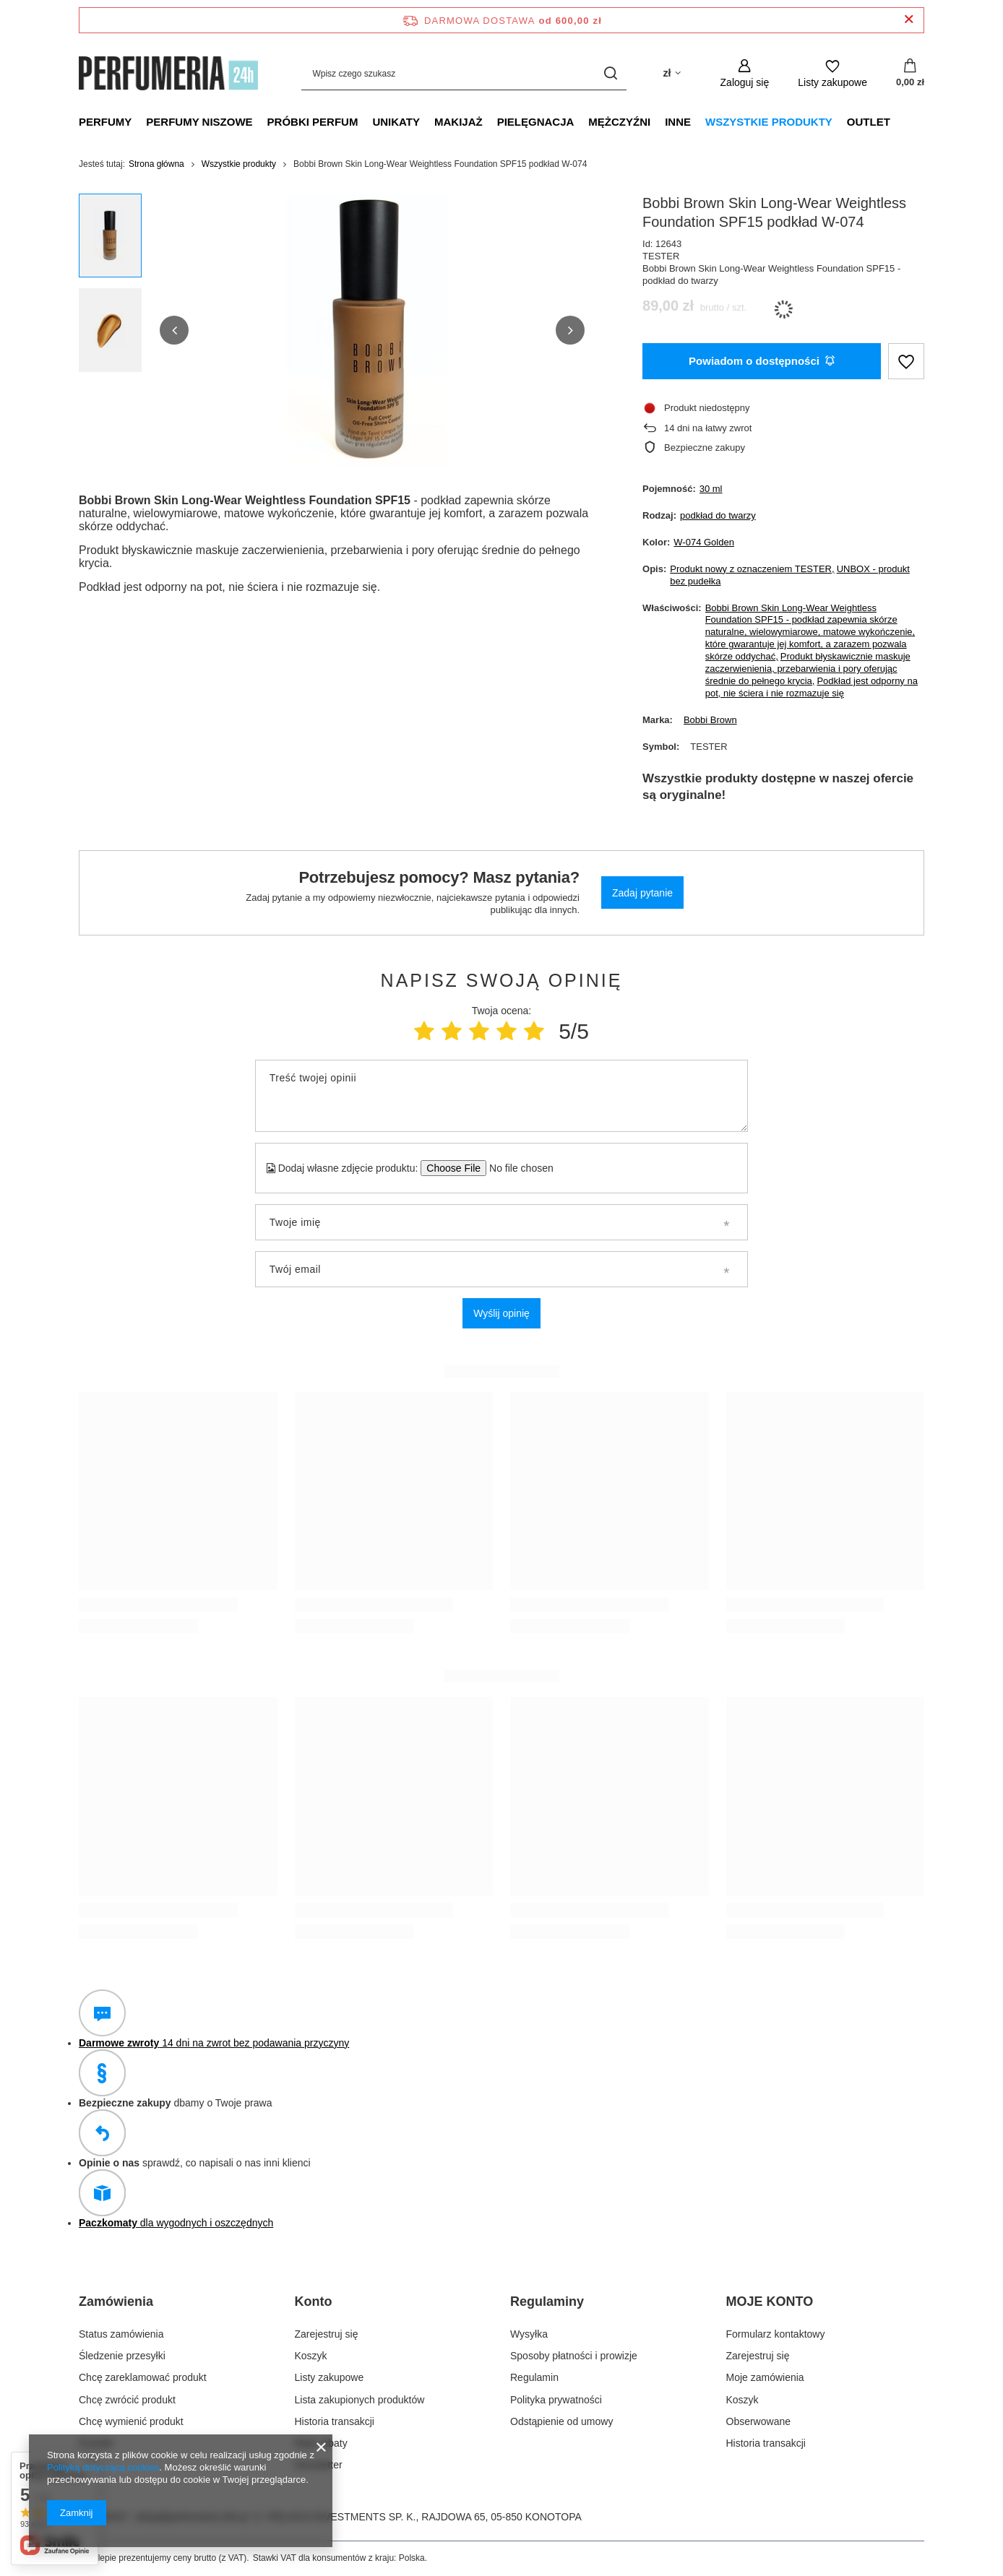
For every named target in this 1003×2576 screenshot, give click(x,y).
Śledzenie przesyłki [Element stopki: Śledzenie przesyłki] (122, 2355)
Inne (678, 122)
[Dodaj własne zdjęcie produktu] (516, 1168)
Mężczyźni (619, 122)
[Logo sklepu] (168, 73)
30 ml (711, 488)
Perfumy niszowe (199, 122)
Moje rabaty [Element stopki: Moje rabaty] (321, 2443)
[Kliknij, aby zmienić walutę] (671, 73)
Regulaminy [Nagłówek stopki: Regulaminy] (547, 2301)
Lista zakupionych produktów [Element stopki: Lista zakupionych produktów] (360, 2400)
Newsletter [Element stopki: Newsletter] (319, 2465)
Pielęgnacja (535, 122)
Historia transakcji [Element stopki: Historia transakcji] (334, 2421)
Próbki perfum (312, 122)
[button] (174, 330)
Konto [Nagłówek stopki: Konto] (313, 2301)
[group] (372, 330)
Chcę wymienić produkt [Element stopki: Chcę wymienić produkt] (131, 2421)
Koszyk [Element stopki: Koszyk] (311, 2355)
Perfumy (105, 122)
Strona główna (156, 164)
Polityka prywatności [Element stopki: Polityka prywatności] (556, 2400)
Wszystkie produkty (768, 122)
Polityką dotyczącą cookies (103, 2467)
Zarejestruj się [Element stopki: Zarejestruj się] (326, 2334)
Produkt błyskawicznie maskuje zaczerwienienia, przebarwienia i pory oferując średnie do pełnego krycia (808, 668)
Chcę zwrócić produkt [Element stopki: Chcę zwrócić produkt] (127, 2400)
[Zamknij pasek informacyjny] (909, 20)
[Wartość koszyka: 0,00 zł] (910, 74)
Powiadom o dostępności (762, 361)
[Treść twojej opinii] (501, 1096)
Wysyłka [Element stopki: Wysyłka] (529, 2334)
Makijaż (458, 122)
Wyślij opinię (501, 1313)
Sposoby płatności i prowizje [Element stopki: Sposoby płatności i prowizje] (573, 2355)
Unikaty (396, 122)
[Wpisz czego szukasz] (464, 73)
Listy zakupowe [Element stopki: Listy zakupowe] (329, 2377)
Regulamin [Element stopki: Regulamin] (534, 2377)
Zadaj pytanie (642, 893)
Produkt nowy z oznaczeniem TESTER (751, 568)
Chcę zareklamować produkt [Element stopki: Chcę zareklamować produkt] (143, 2377)
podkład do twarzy (718, 515)
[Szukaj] (610, 73)
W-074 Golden (703, 542)
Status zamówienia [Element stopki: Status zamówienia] (121, 2334)
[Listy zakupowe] (832, 73)
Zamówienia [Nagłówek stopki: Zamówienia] (116, 2301)
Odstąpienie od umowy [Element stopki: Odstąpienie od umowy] (561, 2421)
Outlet (868, 122)
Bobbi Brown (710, 719)
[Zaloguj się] (745, 73)
